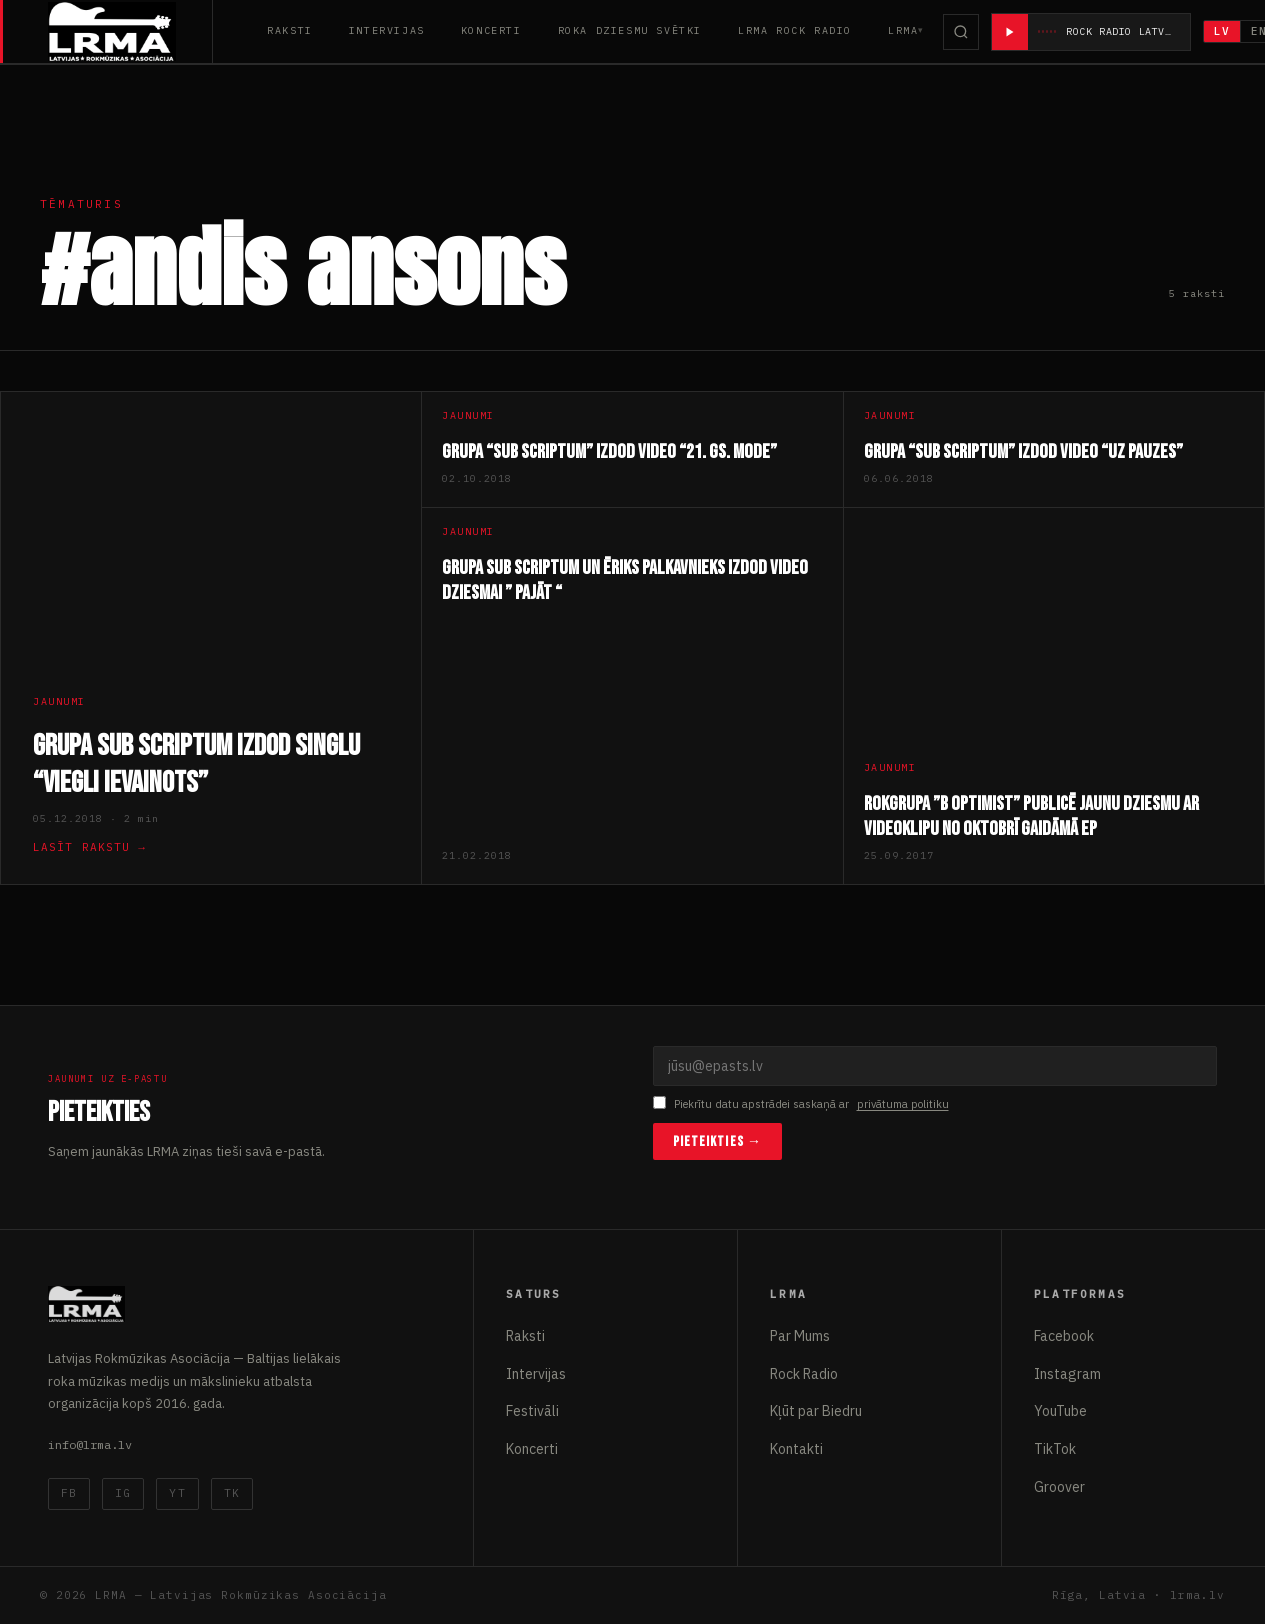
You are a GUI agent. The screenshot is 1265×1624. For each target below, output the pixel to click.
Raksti (290, 30)
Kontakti (796, 1449)
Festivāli (532, 1411)
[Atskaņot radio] (1010, 32)
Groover (1059, 1487)
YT (177, 1493)
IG (123, 1493)
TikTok (1055, 1449)
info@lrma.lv (90, 1444)
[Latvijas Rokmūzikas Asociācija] (130, 31)
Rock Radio (804, 1374)
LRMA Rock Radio (795, 30)
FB (69, 1493)
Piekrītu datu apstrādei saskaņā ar (801, 1104)
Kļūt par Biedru (816, 1411)
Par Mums (800, 1336)
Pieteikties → (718, 1141)
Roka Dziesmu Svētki (630, 30)
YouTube (1060, 1411)
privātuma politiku (903, 1104)
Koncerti (491, 30)
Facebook (1064, 1336)
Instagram (1067, 1374)
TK (232, 1493)
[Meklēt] (961, 32)
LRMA (903, 30)
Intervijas (387, 30)
